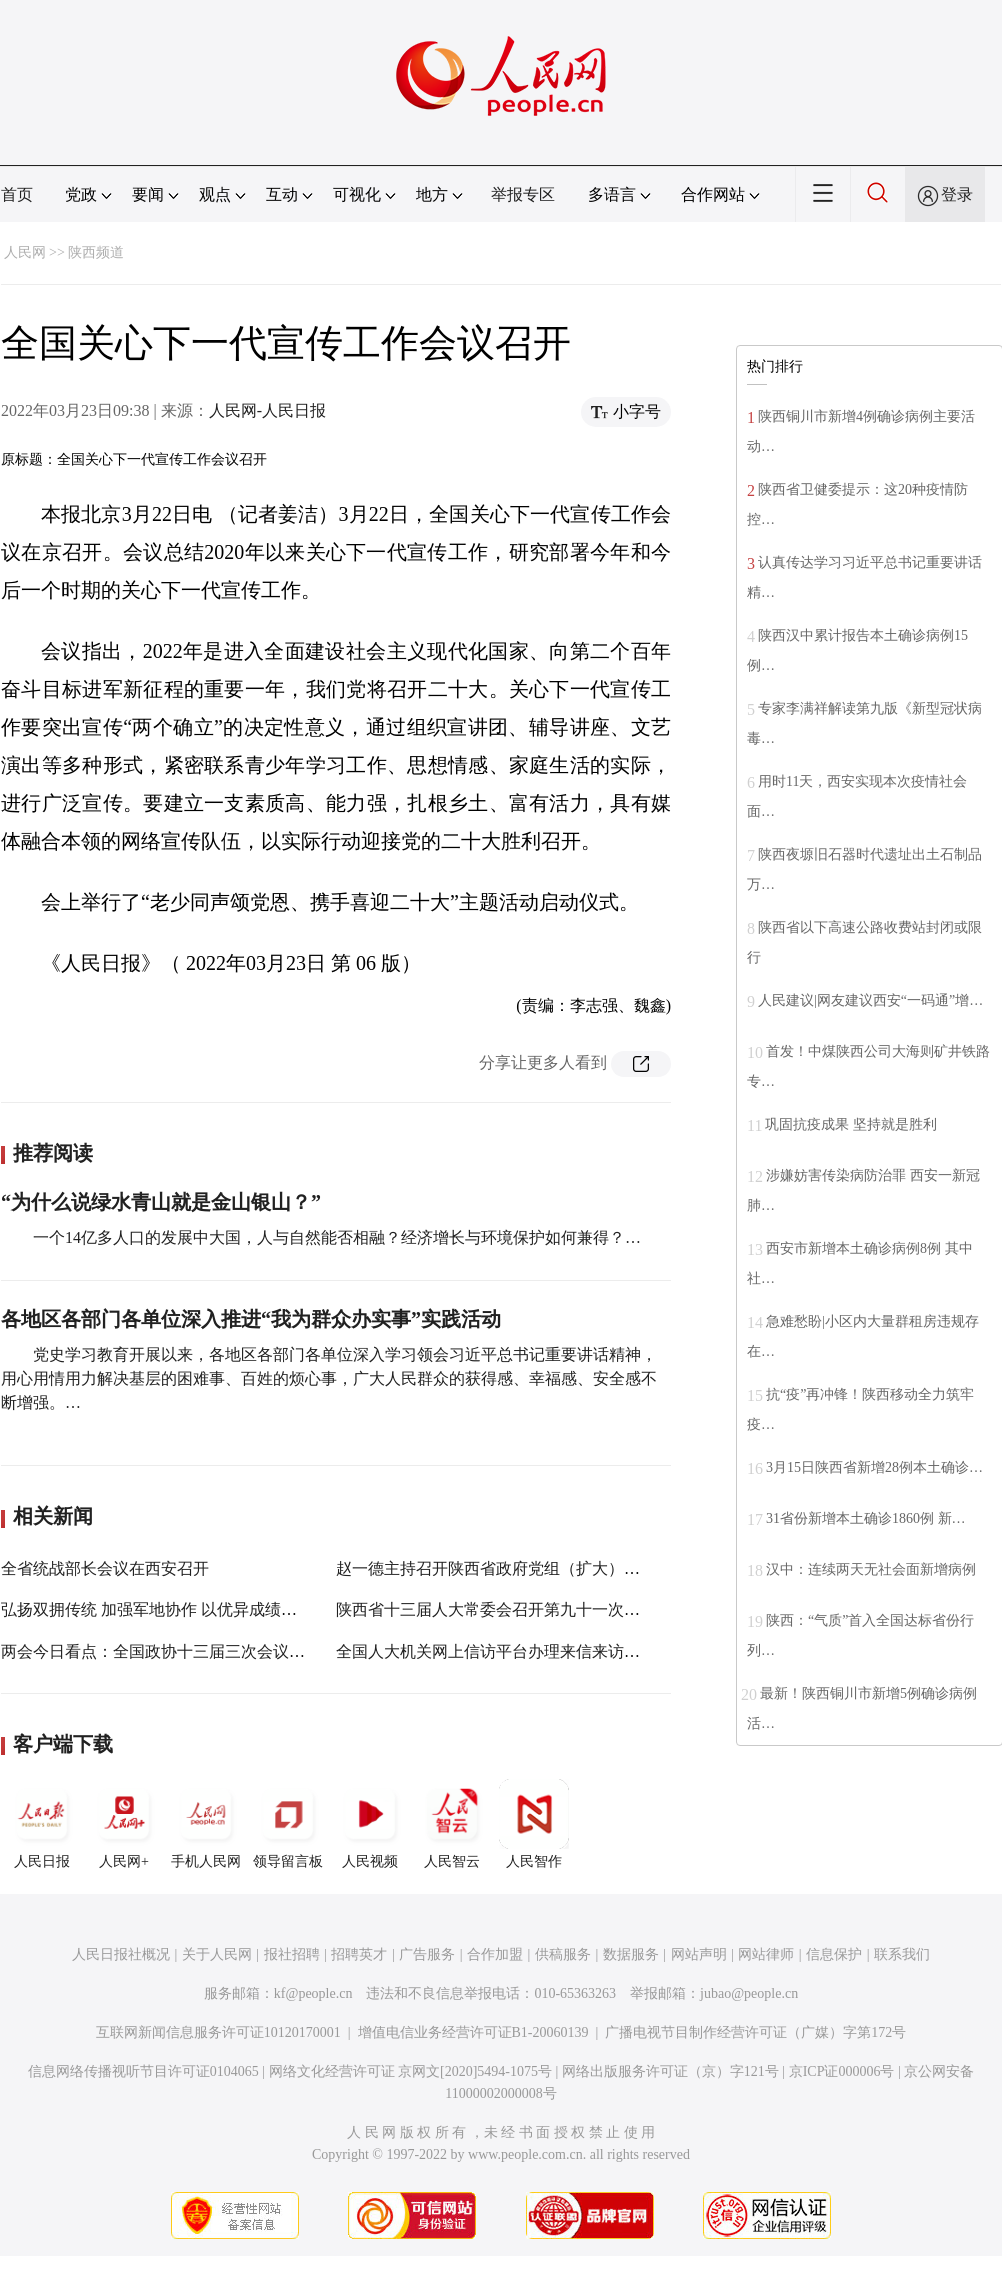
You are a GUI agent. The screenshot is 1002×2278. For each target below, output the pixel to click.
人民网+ (124, 1824)
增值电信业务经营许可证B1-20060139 (473, 2032)
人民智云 (452, 1824)
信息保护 (834, 1954)
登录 (957, 194)
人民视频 (370, 1824)
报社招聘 (292, 1954)
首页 (17, 194)
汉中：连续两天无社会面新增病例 (871, 1569)
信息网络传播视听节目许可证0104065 (143, 2071)
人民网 (25, 252)
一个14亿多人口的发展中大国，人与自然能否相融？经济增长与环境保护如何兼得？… (337, 1237)
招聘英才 (359, 1954)
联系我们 (902, 1954)
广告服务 (427, 1954)
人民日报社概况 (121, 1954)
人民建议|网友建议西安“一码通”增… (870, 1000)
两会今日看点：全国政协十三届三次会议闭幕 (161, 1651)
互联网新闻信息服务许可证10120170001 (218, 2032)
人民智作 (534, 1824)
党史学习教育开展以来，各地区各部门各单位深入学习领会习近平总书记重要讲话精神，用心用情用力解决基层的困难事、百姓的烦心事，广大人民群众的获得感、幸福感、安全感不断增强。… (329, 1378)
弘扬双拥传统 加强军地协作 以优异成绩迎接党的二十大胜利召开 (229, 1609)
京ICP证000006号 (842, 2071)
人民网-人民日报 (267, 410)
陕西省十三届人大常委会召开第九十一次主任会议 (512, 1609)
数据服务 (631, 1954)
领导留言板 (288, 1824)
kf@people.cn (313, 1993)
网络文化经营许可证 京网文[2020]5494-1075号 (411, 2071)
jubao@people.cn (749, 1993)
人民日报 (42, 1824)
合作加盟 (495, 1954)
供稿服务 (563, 1954)
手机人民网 (206, 1824)
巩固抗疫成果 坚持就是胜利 (851, 1124)
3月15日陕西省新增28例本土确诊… (874, 1467)
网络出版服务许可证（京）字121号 (670, 2071)
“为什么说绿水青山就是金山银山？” (161, 1202)
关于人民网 (217, 1954)
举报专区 (523, 194)
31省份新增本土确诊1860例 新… (866, 1518)
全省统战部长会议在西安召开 (105, 1568)
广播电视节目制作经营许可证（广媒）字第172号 (755, 2032)
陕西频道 (96, 252)
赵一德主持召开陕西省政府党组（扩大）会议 (496, 1568)
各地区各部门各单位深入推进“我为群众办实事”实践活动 (251, 1319)
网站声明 (699, 1954)
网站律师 (766, 1954)
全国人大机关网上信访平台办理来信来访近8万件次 (516, 1651)
